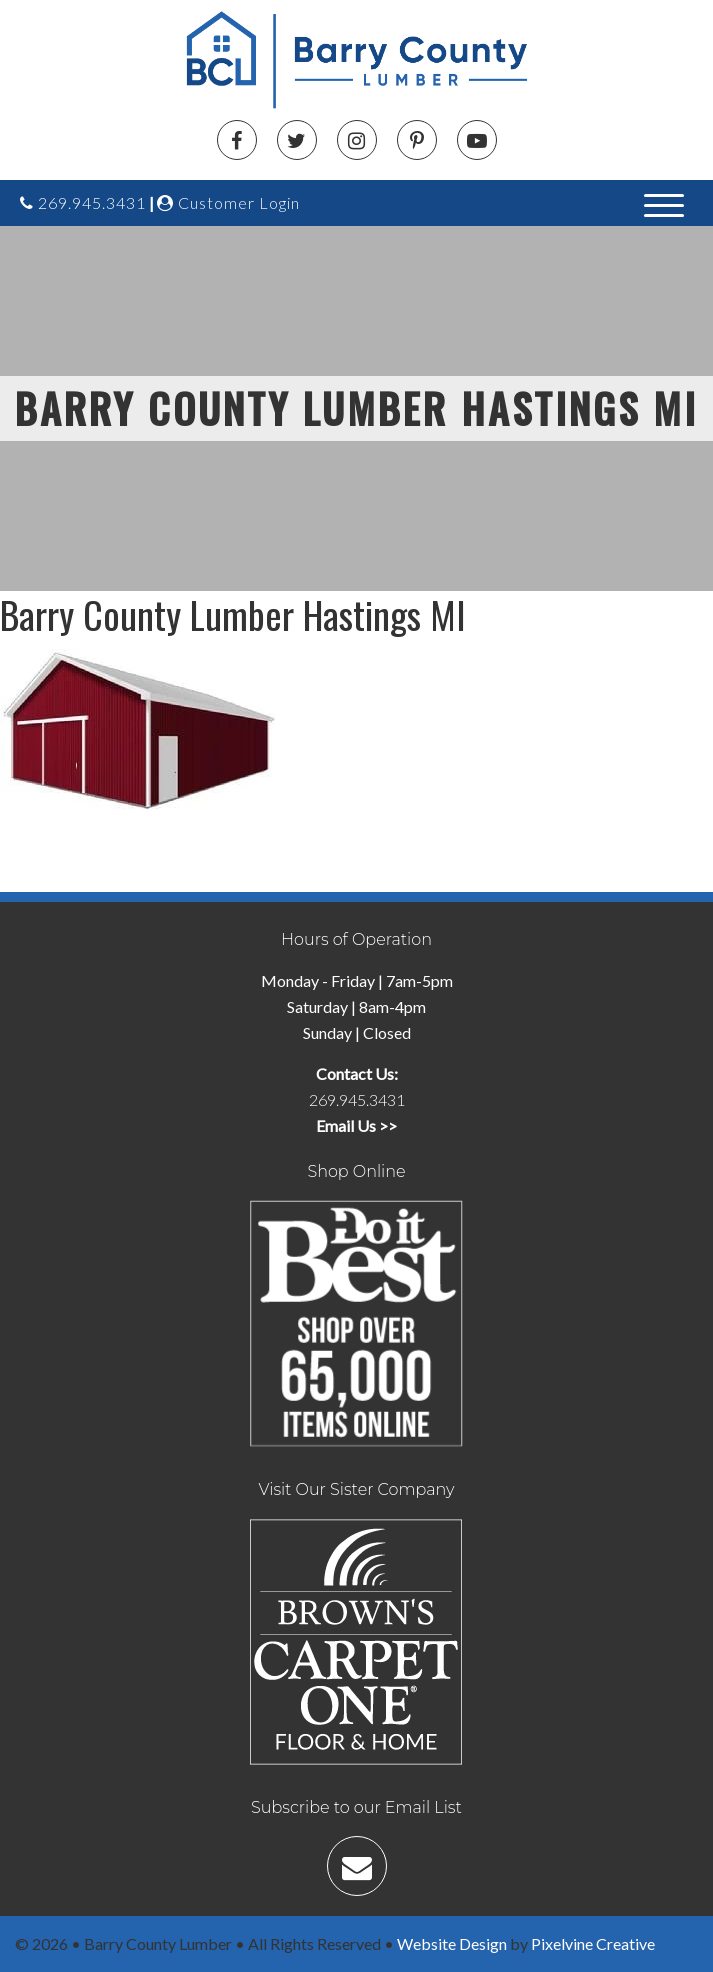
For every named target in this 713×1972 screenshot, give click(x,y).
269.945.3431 (83, 202)
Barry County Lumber (364, 60)
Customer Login (228, 202)
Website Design (452, 1943)
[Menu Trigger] (664, 203)
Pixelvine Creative (593, 1943)
